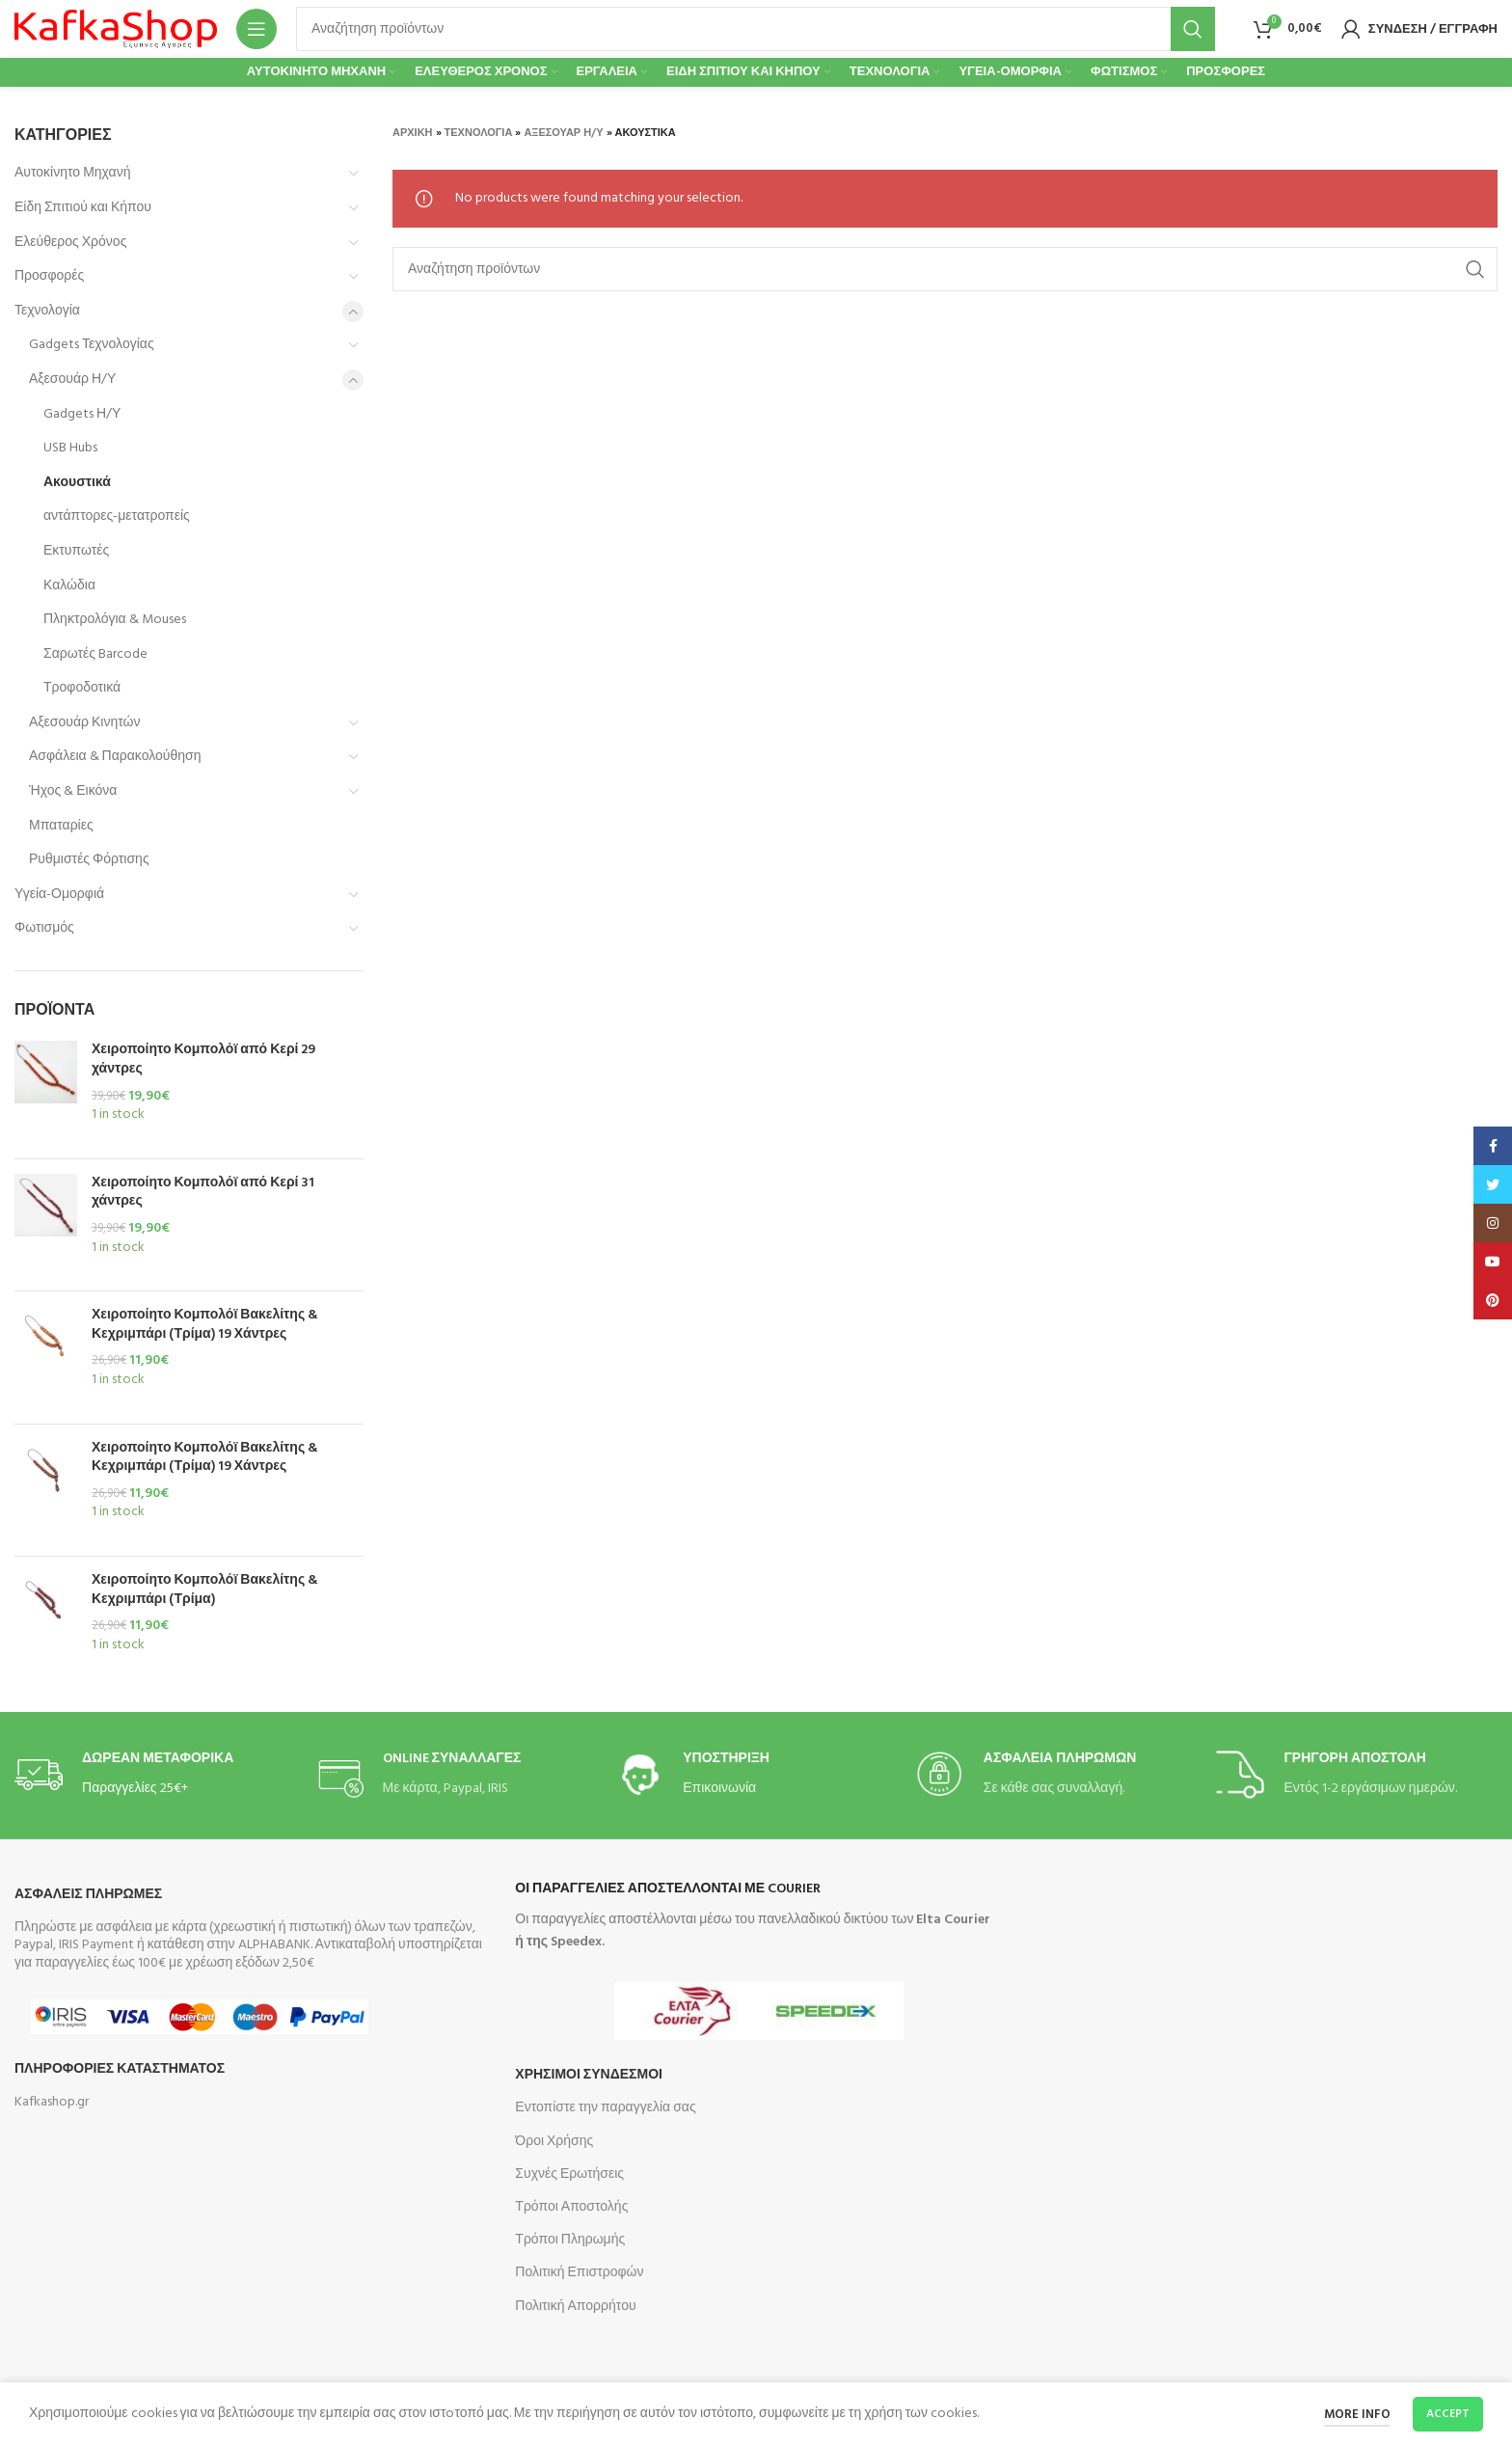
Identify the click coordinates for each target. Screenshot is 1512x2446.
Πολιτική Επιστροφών (579, 2273)
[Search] (755, 29)
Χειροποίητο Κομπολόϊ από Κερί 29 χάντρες (203, 1059)
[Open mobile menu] (256, 29)
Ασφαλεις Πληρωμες (88, 1895)
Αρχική (412, 133)
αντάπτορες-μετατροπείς (116, 516)
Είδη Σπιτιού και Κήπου (82, 208)
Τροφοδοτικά (82, 688)
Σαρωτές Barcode (95, 654)
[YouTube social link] (1492, 1261)
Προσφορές (49, 276)
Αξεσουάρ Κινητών (85, 723)
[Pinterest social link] (1492, 1300)
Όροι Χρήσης (554, 2142)
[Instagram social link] (1492, 1223)
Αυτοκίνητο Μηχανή (72, 173)
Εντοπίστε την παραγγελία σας (605, 2108)
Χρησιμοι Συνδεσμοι (588, 2075)
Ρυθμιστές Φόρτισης (89, 860)
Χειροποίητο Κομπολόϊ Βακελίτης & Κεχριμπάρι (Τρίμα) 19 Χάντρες (205, 1325)
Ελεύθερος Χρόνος (70, 242)
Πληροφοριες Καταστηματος (119, 2069)
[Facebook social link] (1492, 1146)
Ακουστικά (77, 483)
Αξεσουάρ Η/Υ (72, 379)
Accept (1448, 2414)
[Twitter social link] (1492, 1184)
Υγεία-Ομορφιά (59, 894)
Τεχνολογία (47, 311)
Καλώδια (69, 586)
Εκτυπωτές (76, 551)
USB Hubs (70, 448)
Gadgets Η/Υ (82, 414)
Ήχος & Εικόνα (73, 791)
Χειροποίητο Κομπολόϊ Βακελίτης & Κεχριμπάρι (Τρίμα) (205, 1590)
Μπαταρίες (61, 826)
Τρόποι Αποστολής (571, 2207)
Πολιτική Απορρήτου (575, 2307)
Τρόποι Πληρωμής (570, 2240)
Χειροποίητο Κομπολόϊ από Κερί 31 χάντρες (203, 1192)
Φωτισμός (44, 928)
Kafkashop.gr (51, 2102)
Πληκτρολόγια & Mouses (114, 620)
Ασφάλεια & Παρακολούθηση (115, 757)
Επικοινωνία (719, 1789)
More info (1357, 2415)
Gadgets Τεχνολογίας (91, 345)
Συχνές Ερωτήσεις (569, 2174)
